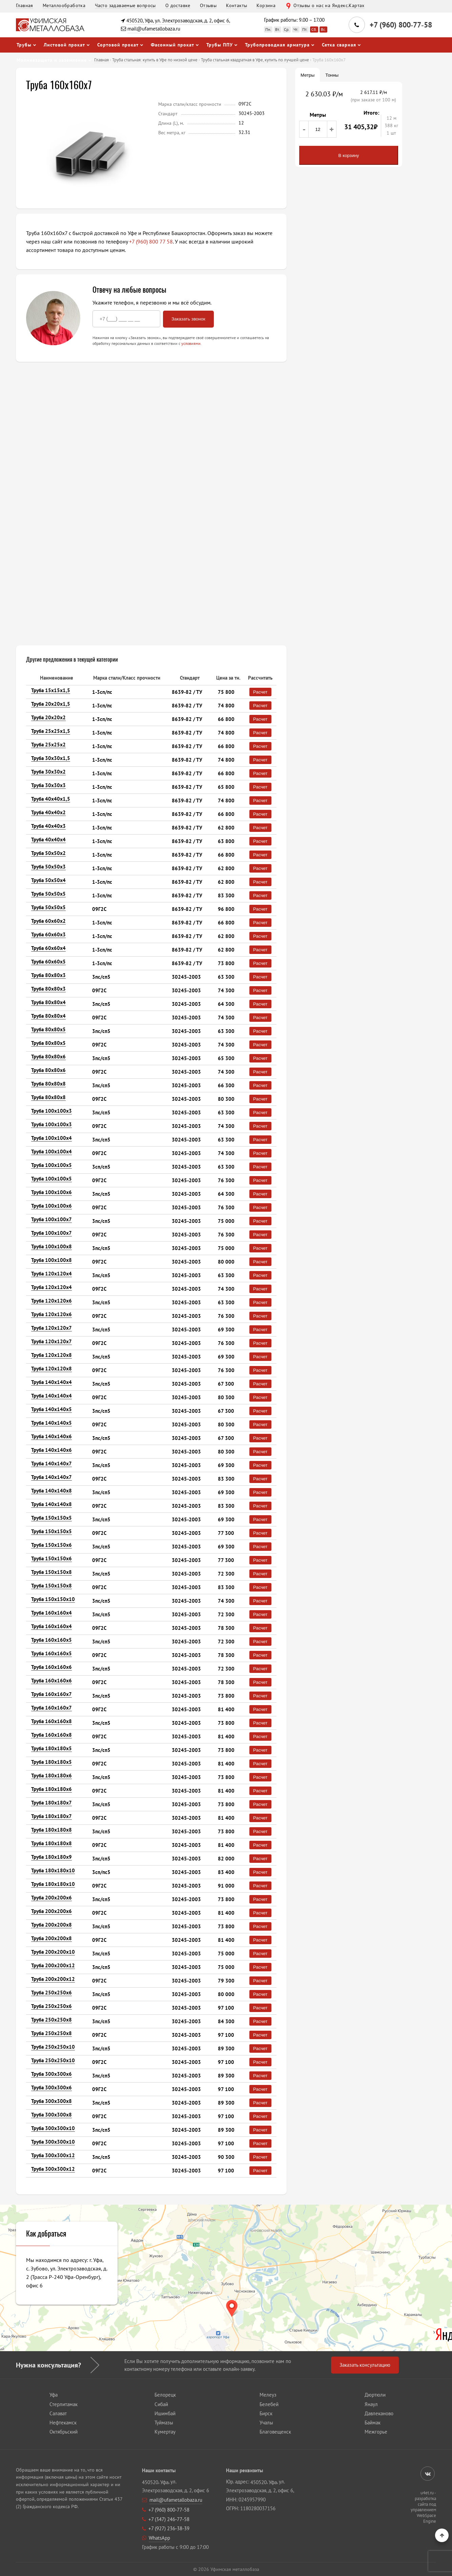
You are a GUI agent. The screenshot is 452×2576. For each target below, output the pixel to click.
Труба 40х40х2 (48, 812)
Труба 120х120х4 (51, 1273)
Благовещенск (275, 2431)
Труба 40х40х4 (48, 839)
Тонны (331, 75)
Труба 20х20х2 (48, 717)
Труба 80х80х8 (48, 1083)
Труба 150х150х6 (51, 1545)
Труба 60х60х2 (48, 921)
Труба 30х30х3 (48, 785)
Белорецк (165, 2395)
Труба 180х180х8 (51, 1830)
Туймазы (164, 2422)
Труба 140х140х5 (51, 1409)
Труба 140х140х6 (51, 1436)
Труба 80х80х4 (48, 1002)
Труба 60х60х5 (48, 961)
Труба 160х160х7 (51, 1694)
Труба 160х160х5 (51, 1640)
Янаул (371, 2404)
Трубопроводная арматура (277, 45)
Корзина (265, 5)
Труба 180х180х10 (53, 1870)
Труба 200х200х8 (51, 1924)
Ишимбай (165, 2413)
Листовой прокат (64, 45)
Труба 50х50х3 (48, 866)
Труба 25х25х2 (48, 744)
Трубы (24, 45)
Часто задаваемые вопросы (125, 5)
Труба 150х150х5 (51, 1518)
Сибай (161, 2404)
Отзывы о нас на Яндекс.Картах (329, 5)
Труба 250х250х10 (53, 2047)
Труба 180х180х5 (51, 1748)
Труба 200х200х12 (53, 1965)
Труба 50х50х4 (48, 880)
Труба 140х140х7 (51, 1463)
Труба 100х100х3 (51, 1111)
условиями (191, 343)
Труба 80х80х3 (48, 975)
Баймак (373, 2422)
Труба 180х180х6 (51, 1775)
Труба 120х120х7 (51, 1328)
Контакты (236, 5)
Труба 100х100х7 (51, 1219)
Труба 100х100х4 (51, 1138)
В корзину (348, 155)
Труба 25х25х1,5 (50, 731)
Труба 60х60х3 (48, 934)
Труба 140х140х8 (51, 1490)
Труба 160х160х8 (51, 1721)
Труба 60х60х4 (48, 948)
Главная (24, 5)
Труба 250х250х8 (51, 2019)
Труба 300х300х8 (51, 2101)
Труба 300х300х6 (51, 2074)
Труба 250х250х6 (51, 1992)
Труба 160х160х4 (51, 1612)
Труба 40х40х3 (48, 826)
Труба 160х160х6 (51, 1667)
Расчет (260, 692)
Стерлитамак (63, 2404)
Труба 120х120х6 (51, 1300)
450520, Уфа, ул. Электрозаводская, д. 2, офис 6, (178, 20)
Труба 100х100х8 (51, 1246)
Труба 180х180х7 (51, 1802)
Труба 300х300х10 (53, 2128)
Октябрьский (63, 2431)
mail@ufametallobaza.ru (153, 28)
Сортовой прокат (118, 45)
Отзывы (208, 5)
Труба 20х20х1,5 (50, 704)
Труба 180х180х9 (51, 1857)
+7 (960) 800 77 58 (151, 241)
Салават (58, 2413)
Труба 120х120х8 (51, 1355)
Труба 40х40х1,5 (50, 799)
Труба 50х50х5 (48, 894)
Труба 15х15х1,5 (50, 690)
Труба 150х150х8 (51, 1572)
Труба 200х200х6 (51, 1897)
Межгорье (376, 2431)
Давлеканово (379, 2413)
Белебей (269, 2404)
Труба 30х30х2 (48, 771)
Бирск (266, 2413)
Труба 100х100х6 (51, 1192)
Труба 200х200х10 (53, 1952)
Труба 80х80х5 (48, 1029)
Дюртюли (375, 2395)
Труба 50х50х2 (48, 853)
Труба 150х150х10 (53, 1599)
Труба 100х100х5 (51, 1165)
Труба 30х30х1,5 (50, 758)
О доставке (177, 5)
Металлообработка (64, 5)
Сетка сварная (339, 45)
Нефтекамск (63, 2422)
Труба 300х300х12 (53, 2155)
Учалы (266, 2422)
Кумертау (165, 2431)
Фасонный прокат (172, 45)
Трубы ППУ (219, 45)
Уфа (53, 2395)
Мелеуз (268, 2395)
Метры (307, 75)
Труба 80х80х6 (48, 1056)
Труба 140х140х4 (51, 1382)
